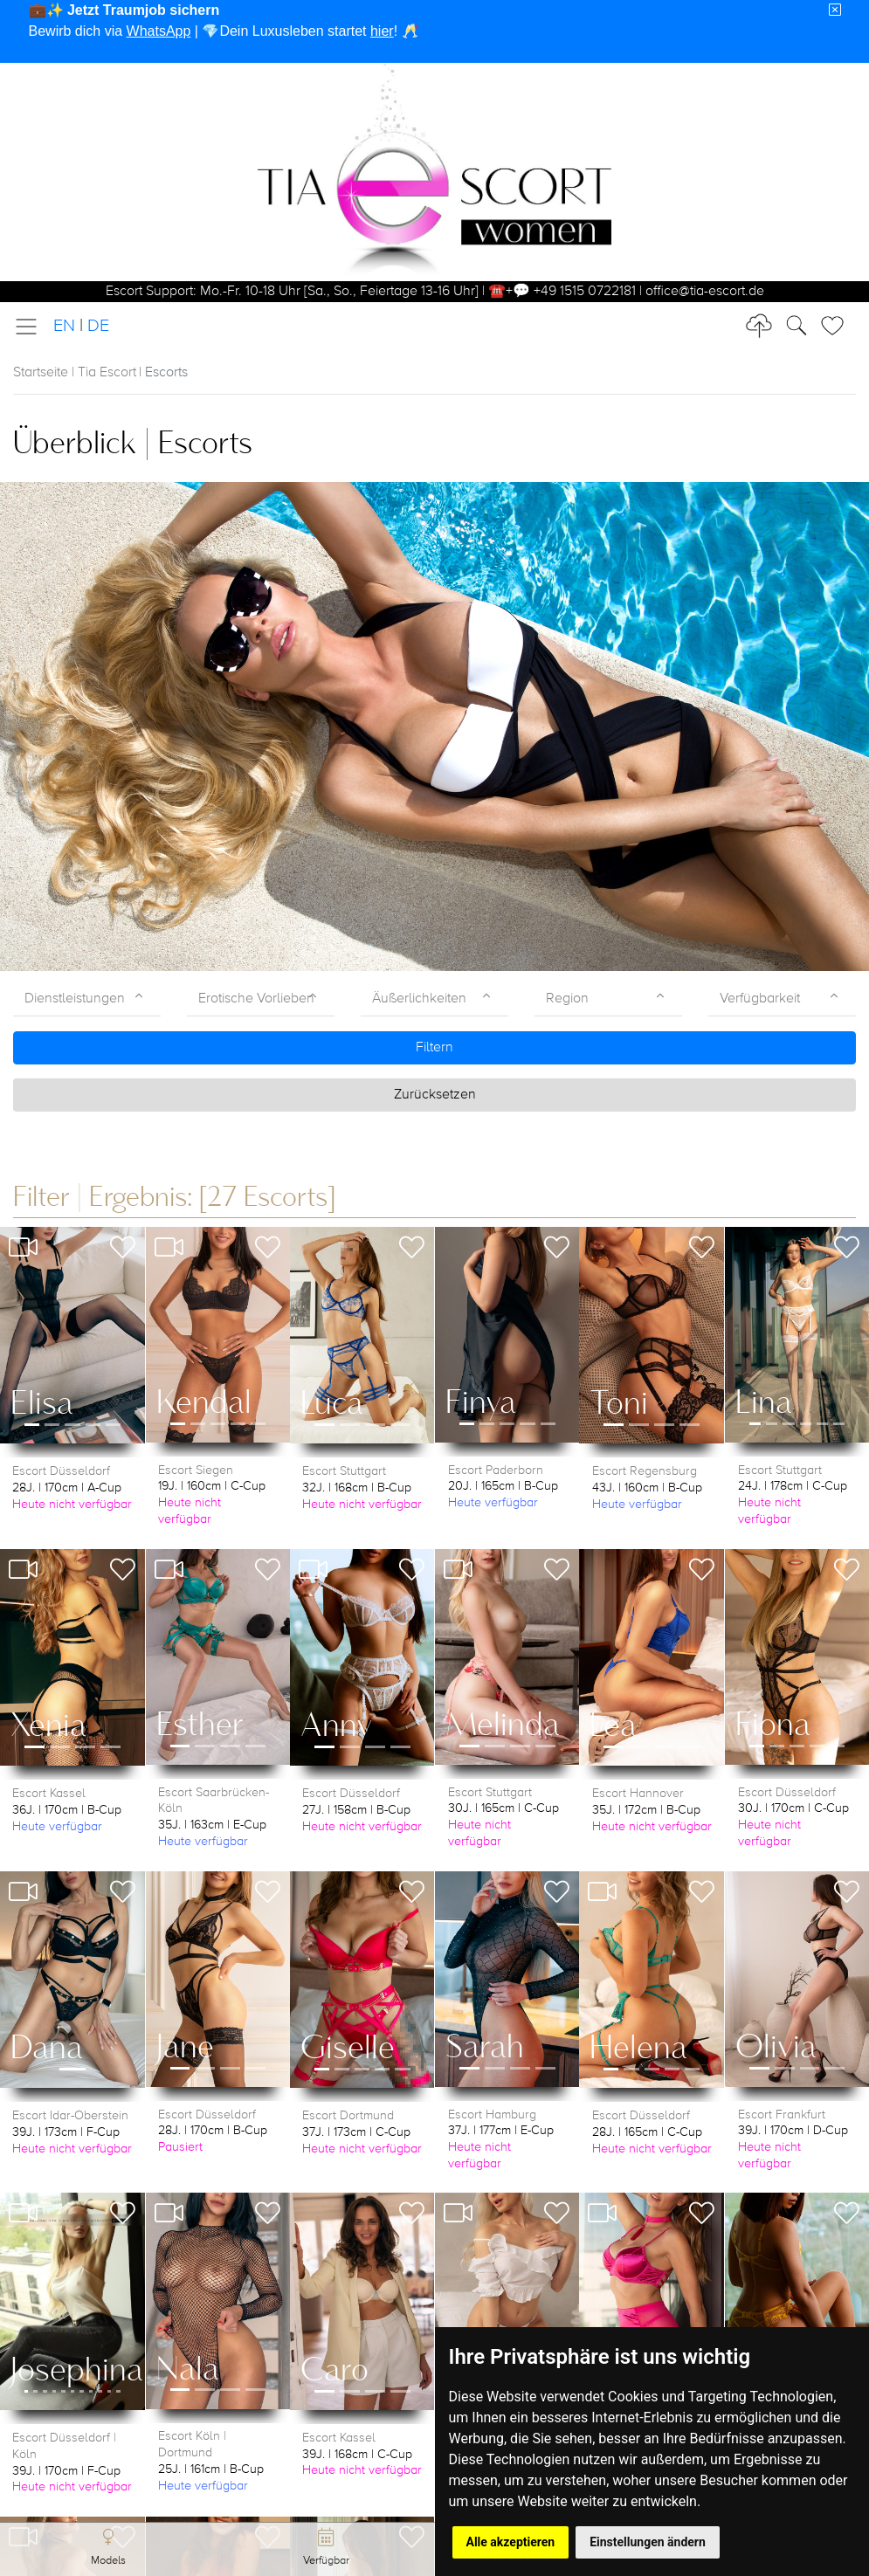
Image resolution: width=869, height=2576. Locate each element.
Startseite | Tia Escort (74, 373)
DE (98, 326)
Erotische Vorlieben (256, 999)
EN (64, 326)
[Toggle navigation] (31, 326)
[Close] (835, 10)
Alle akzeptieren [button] (510, 2542)
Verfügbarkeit (760, 999)
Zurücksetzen (435, 1095)
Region (567, 999)
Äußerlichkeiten (419, 999)
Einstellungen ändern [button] (648, 2542)
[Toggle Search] (837, 325)
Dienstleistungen (74, 999)
